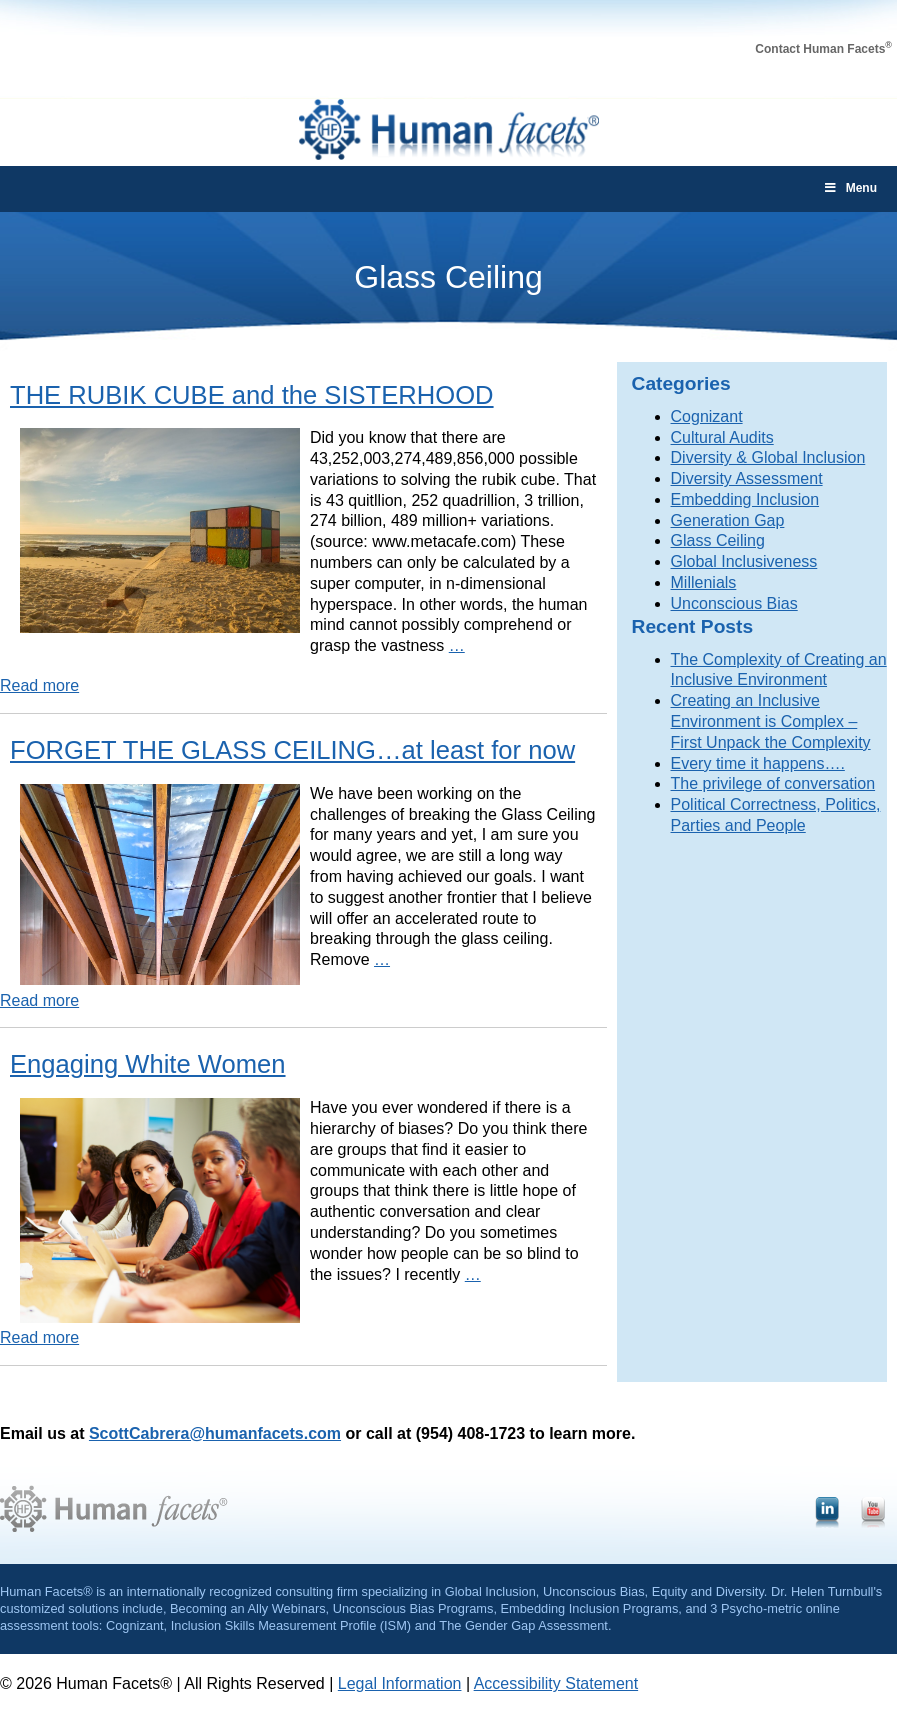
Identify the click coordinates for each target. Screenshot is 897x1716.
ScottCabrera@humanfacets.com (215, 1433)
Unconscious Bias (734, 603)
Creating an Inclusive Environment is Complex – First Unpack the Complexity (771, 721)
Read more (39, 685)
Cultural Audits (722, 437)
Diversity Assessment (747, 478)
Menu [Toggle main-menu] (850, 188)
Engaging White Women (148, 1064)
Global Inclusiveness (744, 561)
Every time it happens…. (758, 763)
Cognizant (707, 416)
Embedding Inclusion (745, 499)
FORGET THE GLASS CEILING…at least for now (292, 750)
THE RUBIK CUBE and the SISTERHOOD (252, 395)
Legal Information (400, 1683)
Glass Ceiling (718, 540)
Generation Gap (728, 520)
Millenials (704, 582)
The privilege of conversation (773, 783)
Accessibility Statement (556, 1683)
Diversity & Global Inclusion (768, 457)
